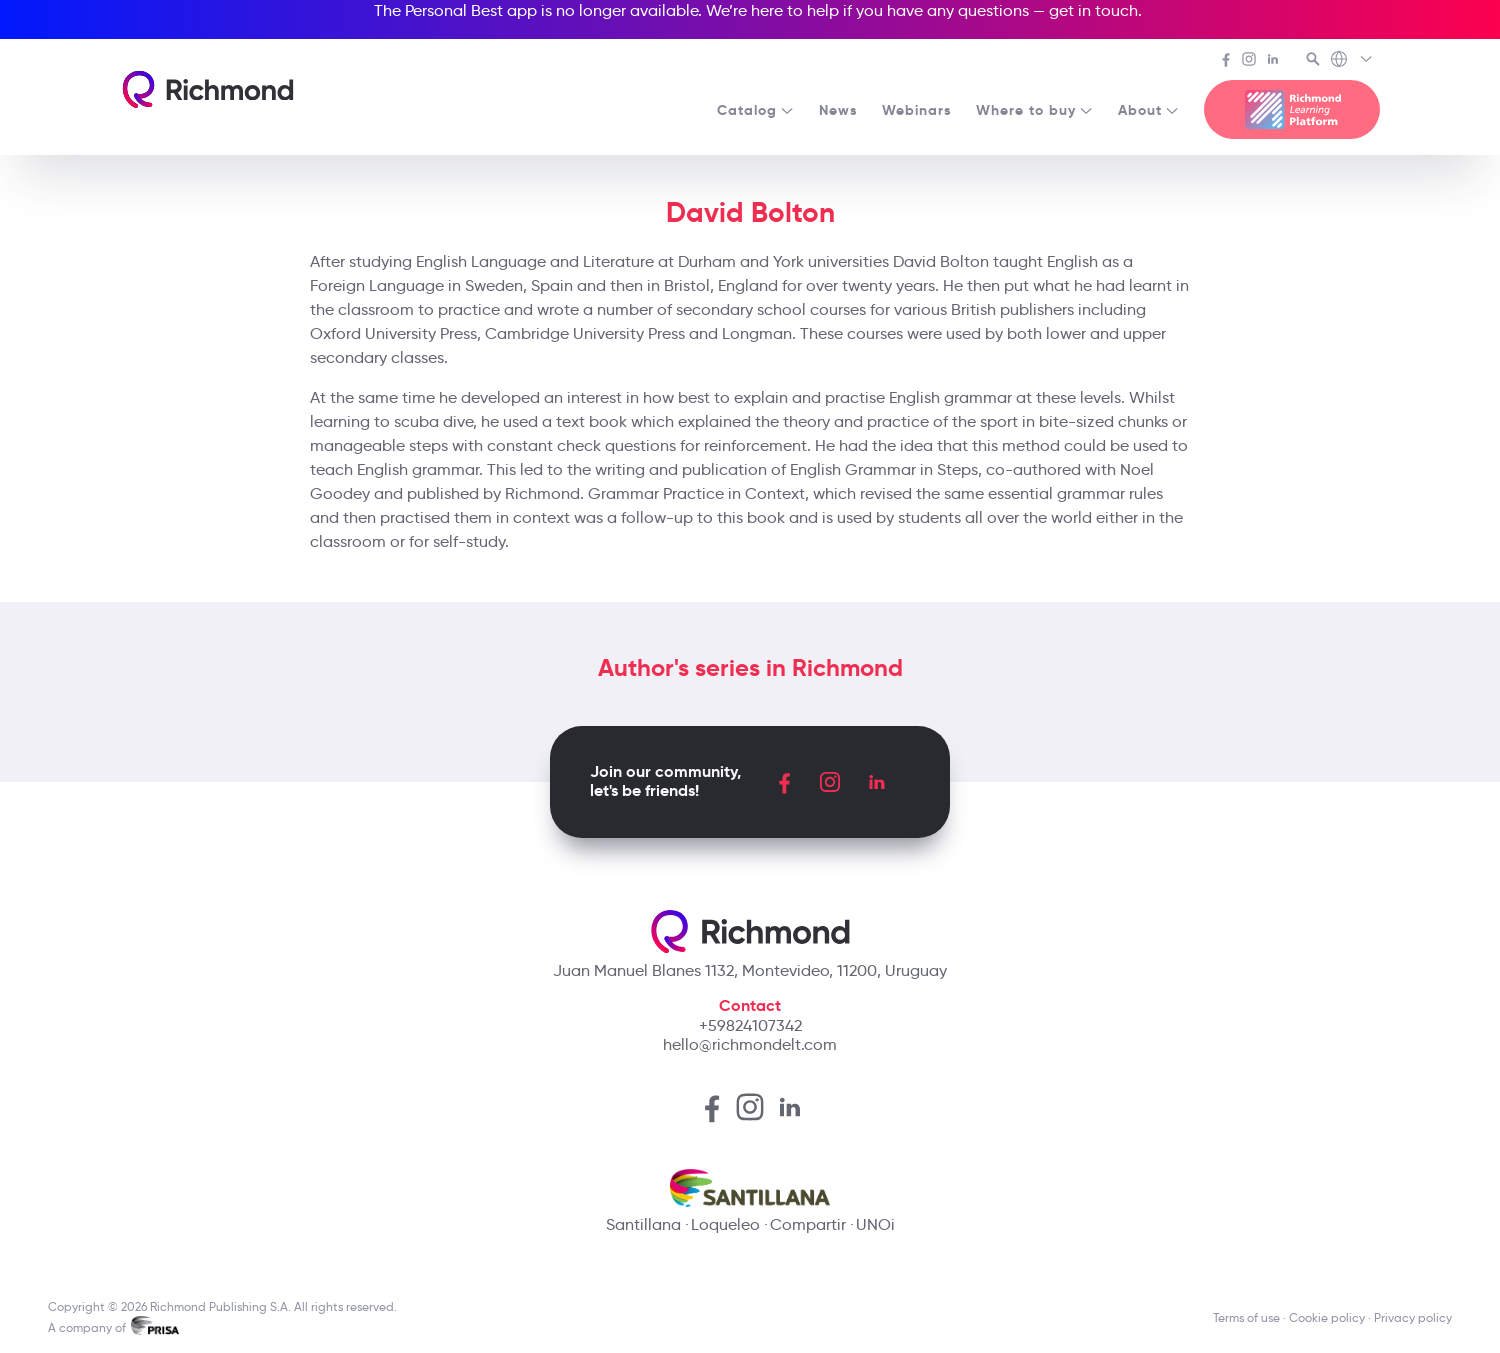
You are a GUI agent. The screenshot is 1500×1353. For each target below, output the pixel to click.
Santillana (643, 1224)
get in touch (1093, 10)
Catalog (756, 110)
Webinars (917, 110)
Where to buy (1035, 110)
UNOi (875, 1224)
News (838, 110)
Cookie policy (1327, 1317)
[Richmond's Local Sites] (1352, 61)
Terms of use (1246, 1317)
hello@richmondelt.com (750, 1044)
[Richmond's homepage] (208, 89)
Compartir (808, 1224)
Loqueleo (725, 1224)
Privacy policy (1413, 1317)
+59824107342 (750, 1025)
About (1149, 110)
